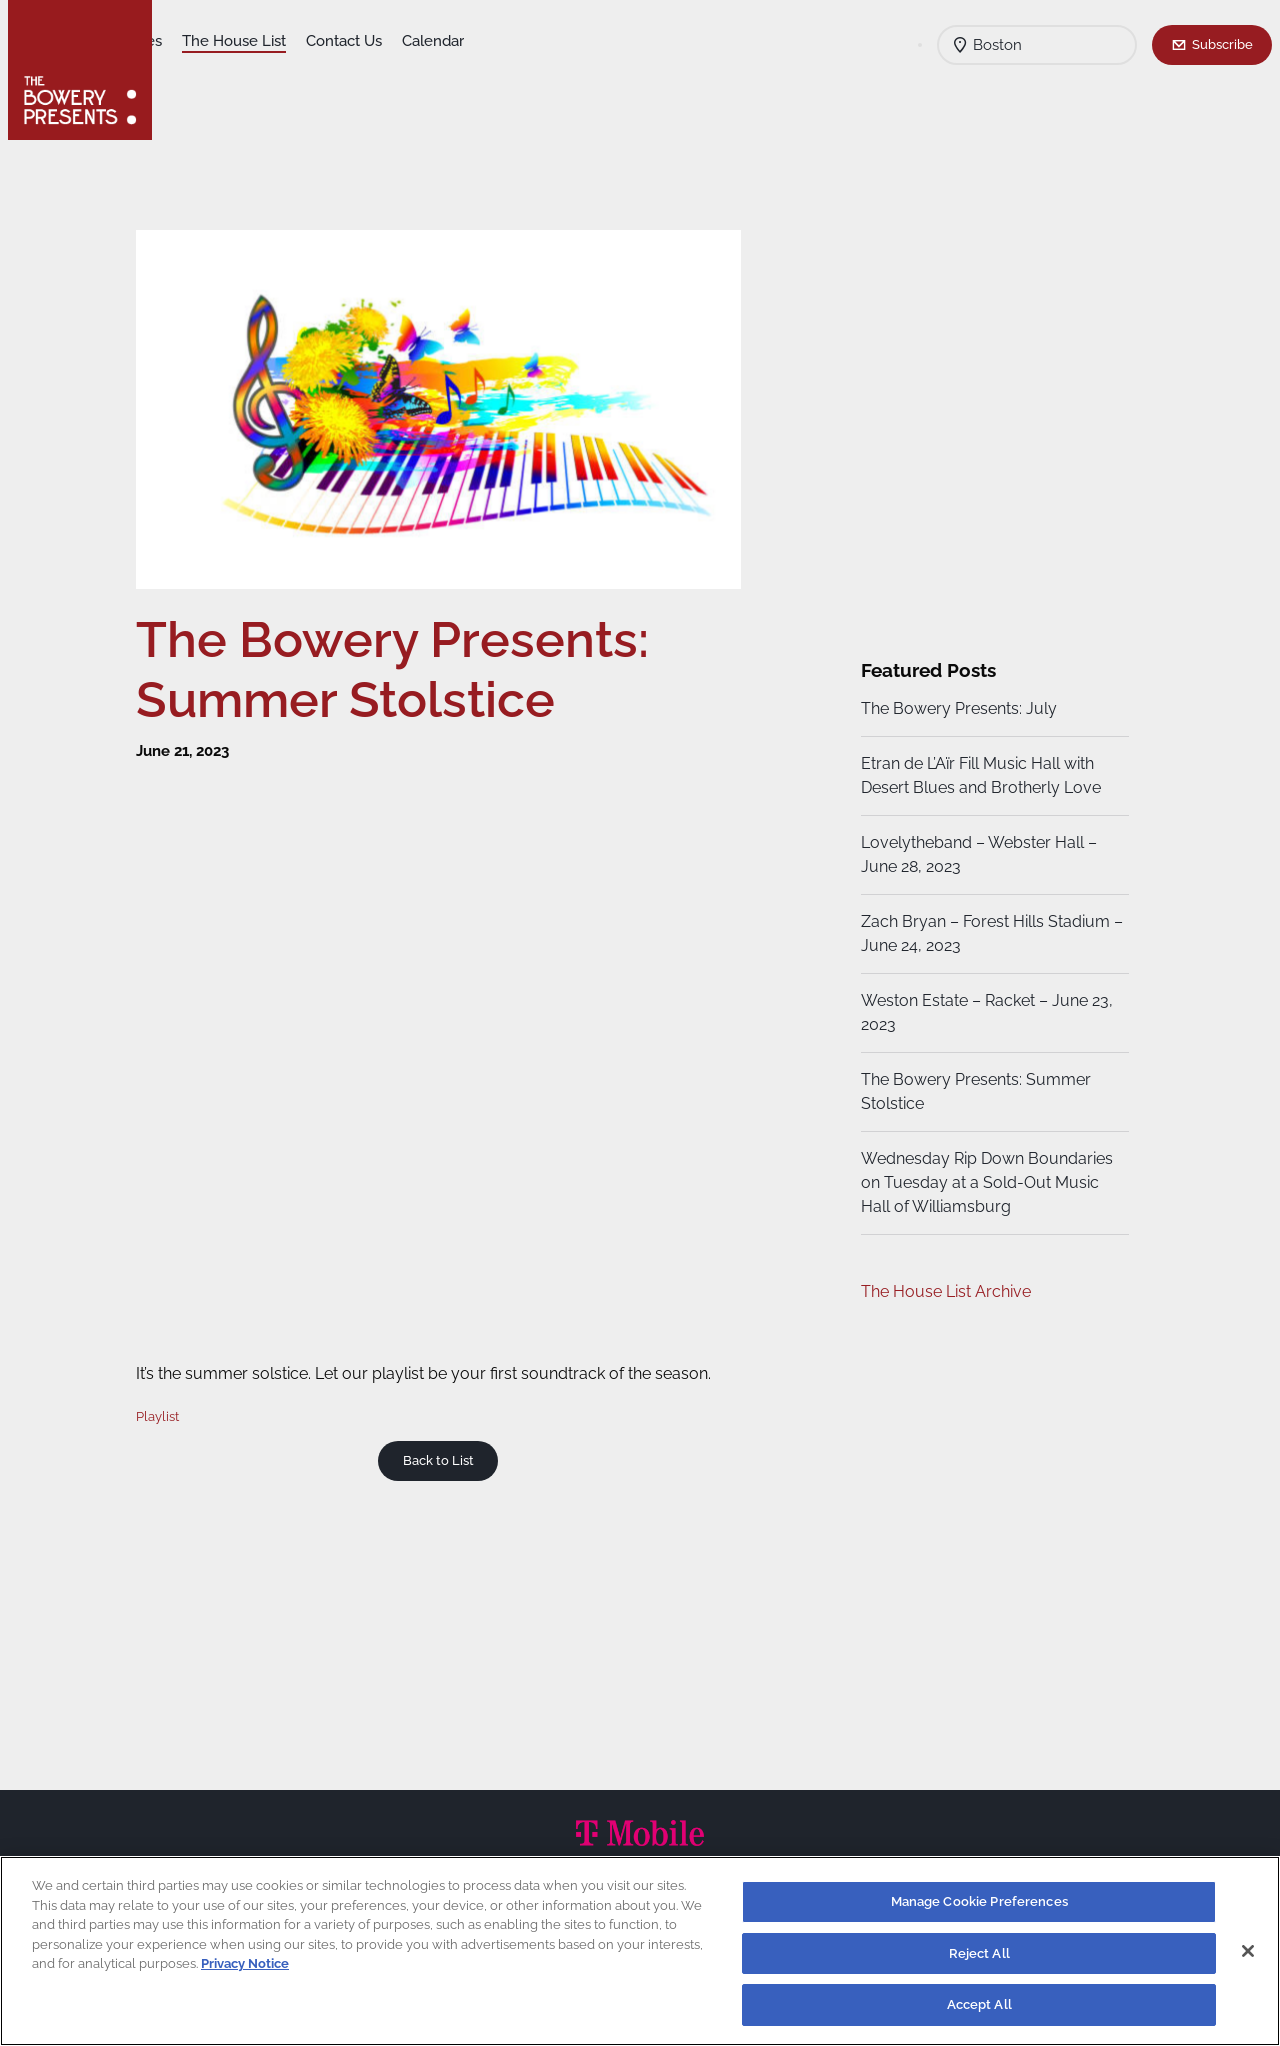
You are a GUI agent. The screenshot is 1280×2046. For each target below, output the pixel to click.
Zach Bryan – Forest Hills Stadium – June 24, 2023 (982, 933)
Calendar (590, 41)
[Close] (1248, 1951)
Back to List (444, 1450)
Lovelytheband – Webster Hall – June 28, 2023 (976, 854)
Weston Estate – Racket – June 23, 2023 (984, 1012)
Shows (196, 41)
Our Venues (279, 41)
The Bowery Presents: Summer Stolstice (973, 1091)
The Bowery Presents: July (956, 708)
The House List (391, 41)
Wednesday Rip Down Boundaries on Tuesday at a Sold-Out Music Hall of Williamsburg (984, 1182)
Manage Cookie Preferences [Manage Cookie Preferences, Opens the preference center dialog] (979, 1901)
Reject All (979, 1953)
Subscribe (1222, 44)
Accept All (979, 2004)
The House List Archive (943, 1291)
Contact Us (501, 41)
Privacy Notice (245, 1963)
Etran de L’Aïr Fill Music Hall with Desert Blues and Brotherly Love (978, 775)
